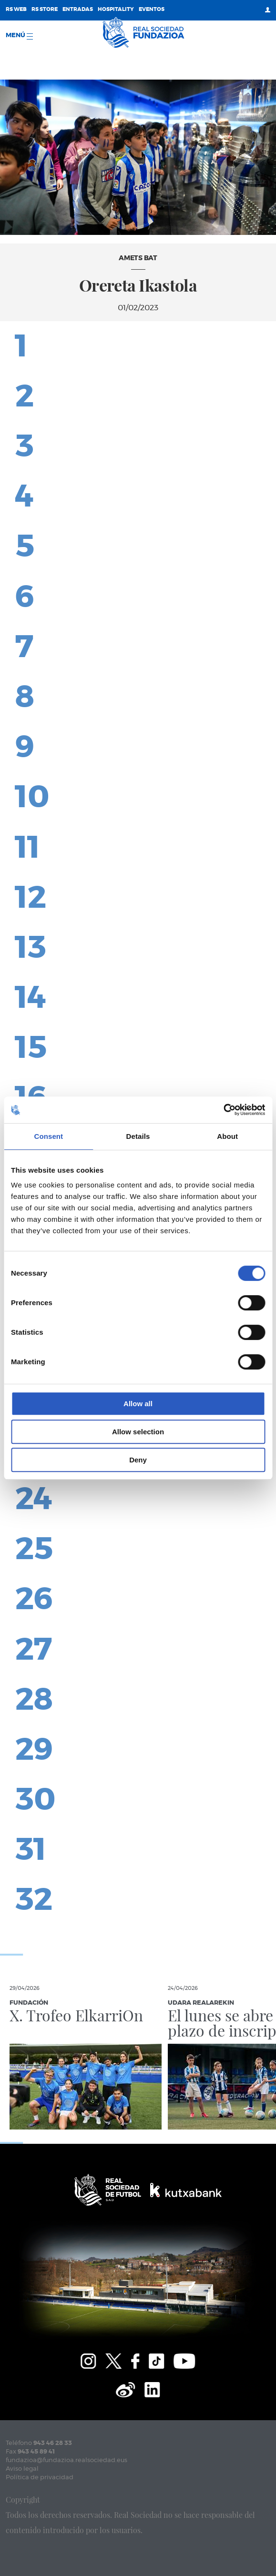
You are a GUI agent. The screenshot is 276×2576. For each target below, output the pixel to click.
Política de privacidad (39, 2478)
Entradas (77, 9)
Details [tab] (138, 1136)
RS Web (16, 9)
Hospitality (116, 9)
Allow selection (138, 1432)
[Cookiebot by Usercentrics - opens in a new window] (223, 1110)
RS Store (44, 9)
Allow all (138, 1404)
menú (19, 36)
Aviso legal (22, 2469)
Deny (138, 1460)
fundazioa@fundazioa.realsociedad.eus (66, 2460)
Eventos (151, 9)
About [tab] (227, 1136)
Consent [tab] (48, 1136)
